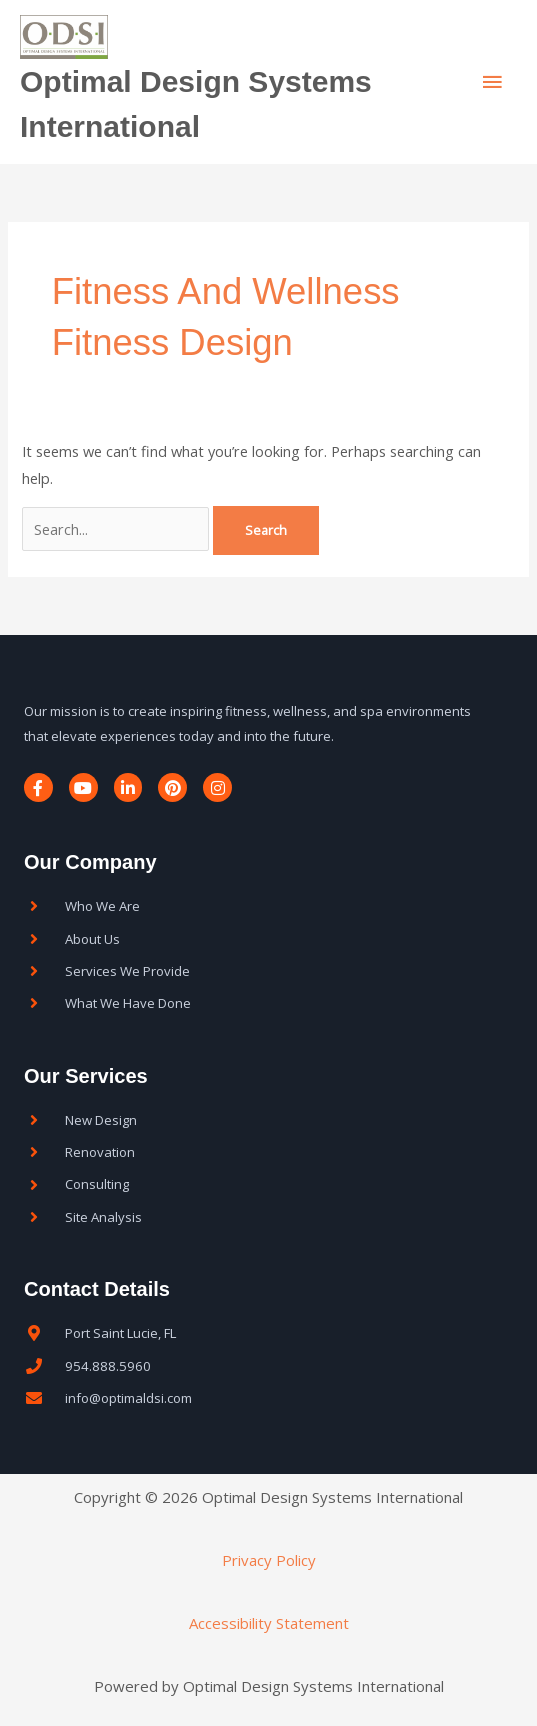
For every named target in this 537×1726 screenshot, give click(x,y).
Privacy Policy (269, 1560)
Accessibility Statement (269, 1623)
